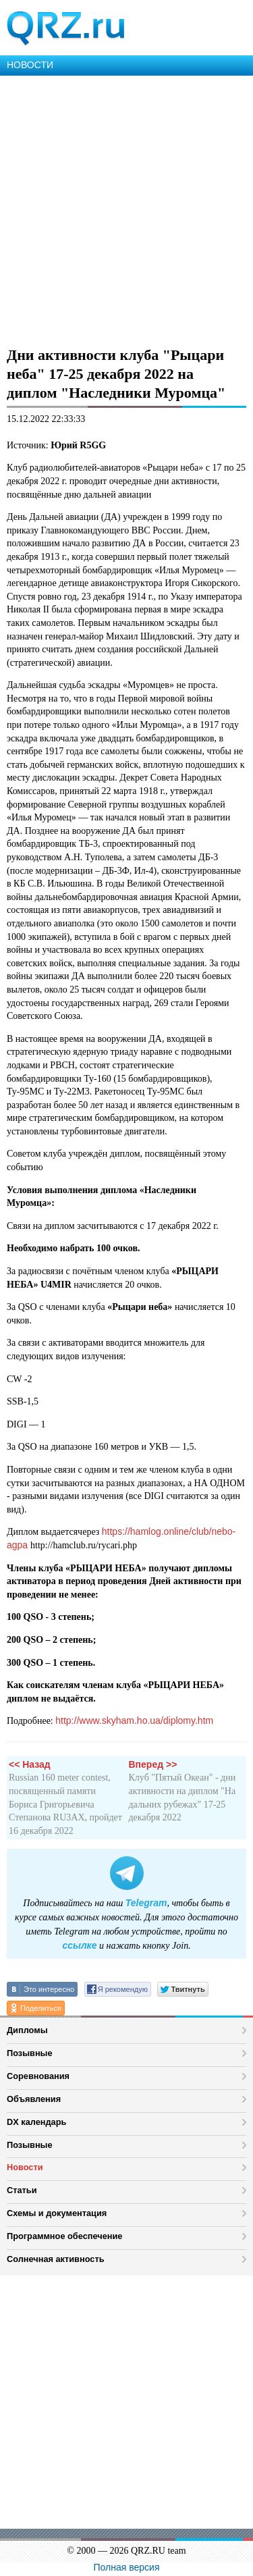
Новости (25, 2167)
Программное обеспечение (64, 2236)
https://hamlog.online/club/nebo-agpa (121, 1538)
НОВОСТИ (30, 64)
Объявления (34, 2099)
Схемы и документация (57, 2213)
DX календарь (36, 2122)
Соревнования (38, 2076)
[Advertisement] (126, 209)
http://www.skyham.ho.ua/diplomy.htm (134, 1720)
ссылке (79, 1945)
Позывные (30, 2053)
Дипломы (27, 2030)
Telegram (146, 1902)
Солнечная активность (56, 2259)
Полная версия (127, 2567)
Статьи (22, 2190)
